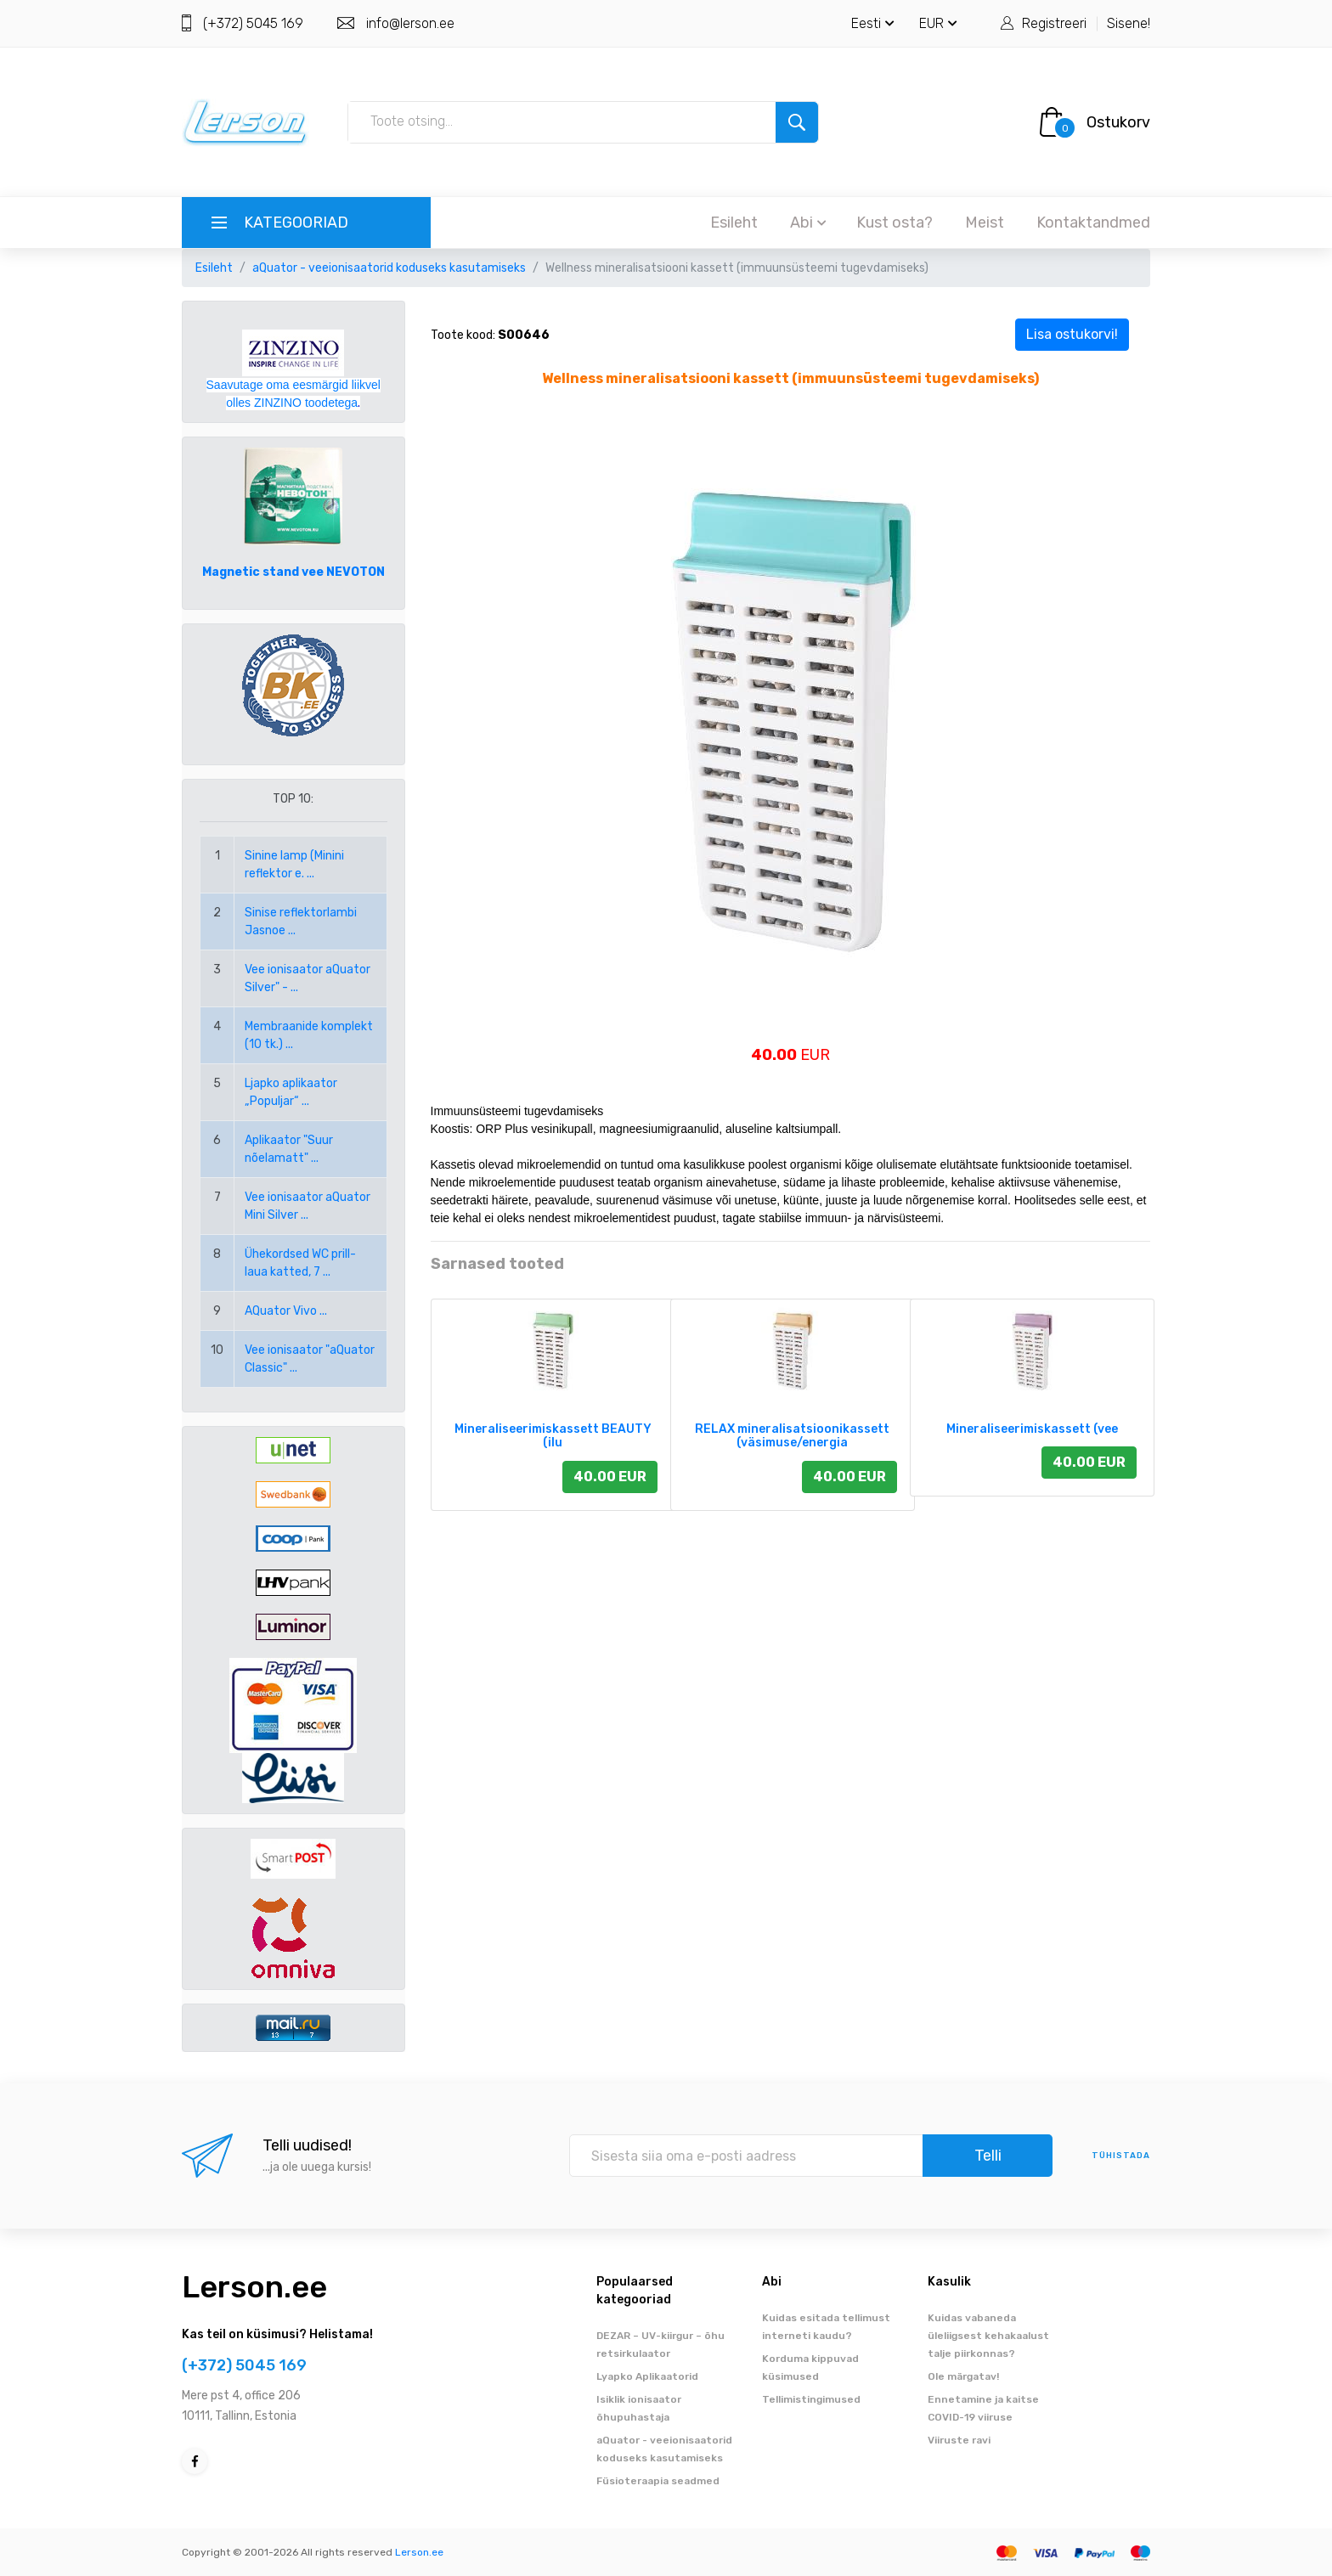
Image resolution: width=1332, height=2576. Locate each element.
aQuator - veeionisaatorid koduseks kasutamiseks (389, 268)
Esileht (734, 222)
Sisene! (1128, 23)
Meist (984, 222)
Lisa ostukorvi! (1072, 334)
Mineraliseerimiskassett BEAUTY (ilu (553, 1436)
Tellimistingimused (811, 2399)
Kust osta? (894, 222)
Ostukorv (1118, 122)
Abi (808, 222)
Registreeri (1054, 23)
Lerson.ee (254, 2287)
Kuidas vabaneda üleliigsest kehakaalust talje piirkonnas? (988, 2335)
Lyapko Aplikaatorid (647, 2376)
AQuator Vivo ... (286, 1311)
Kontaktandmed (1093, 222)
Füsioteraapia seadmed (658, 2481)
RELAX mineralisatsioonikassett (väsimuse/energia (792, 1436)
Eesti (873, 23)
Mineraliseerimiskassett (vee (1032, 1429)
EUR (938, 23)
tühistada (1121, 2155)
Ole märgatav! (963, 2376)
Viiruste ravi (959, 2440)
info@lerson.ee (410, 23)
